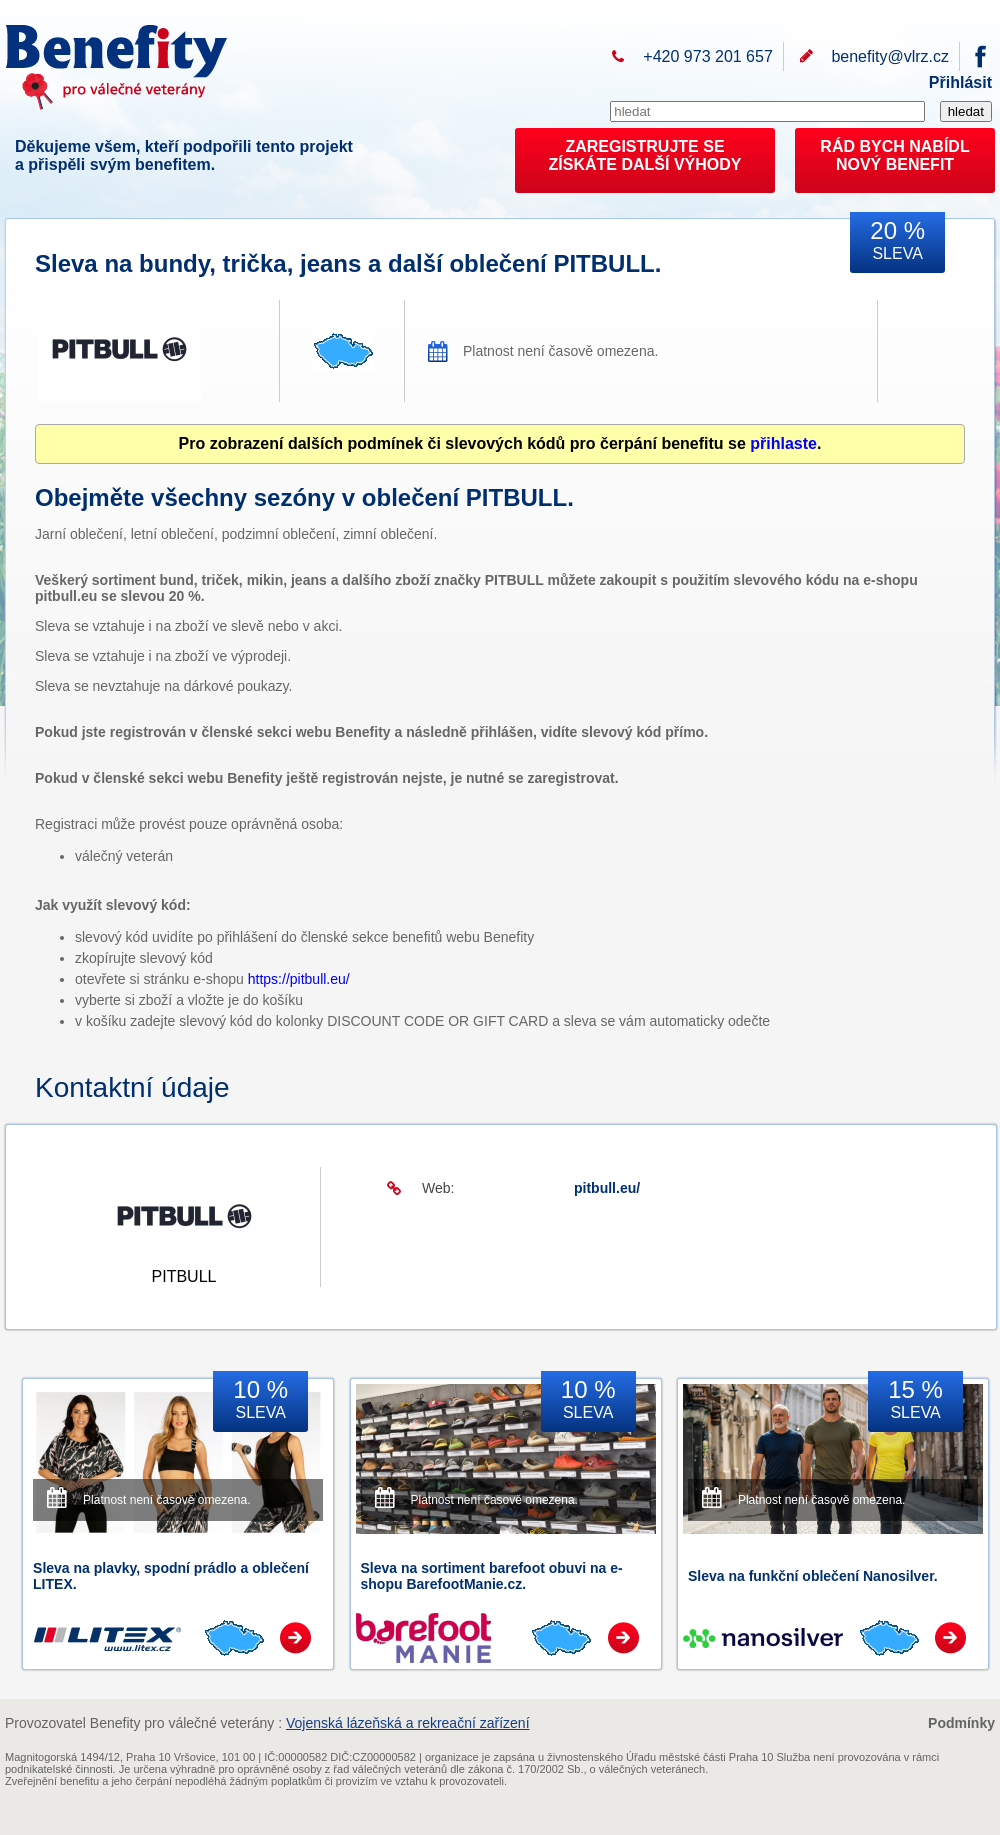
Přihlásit (960, 82)
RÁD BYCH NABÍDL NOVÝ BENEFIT (894, 155)
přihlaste (783, 443)
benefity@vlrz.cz (890, 56)
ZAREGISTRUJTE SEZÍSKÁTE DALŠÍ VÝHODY (645, 155)
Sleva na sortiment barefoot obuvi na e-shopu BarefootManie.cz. (492, 1576)
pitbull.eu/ (607, 1188)
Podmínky (961, 1723)
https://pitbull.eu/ (299, 979)
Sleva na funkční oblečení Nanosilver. (813, 1576)
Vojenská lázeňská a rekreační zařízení (408, 1723)
